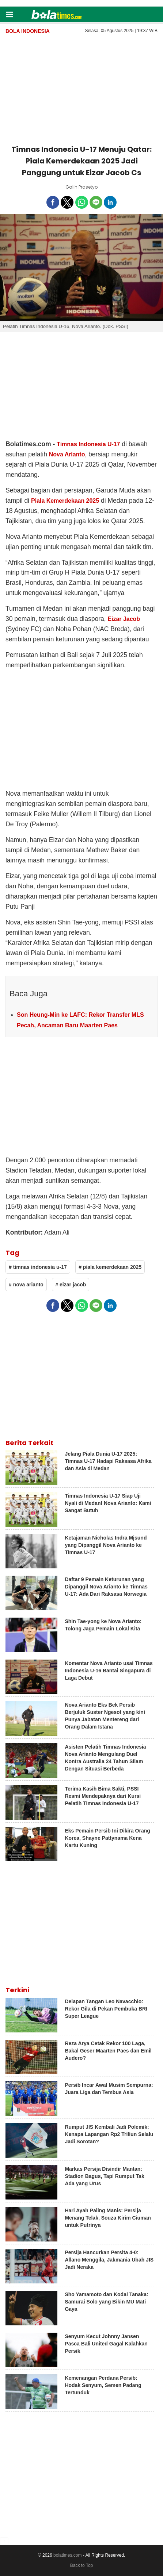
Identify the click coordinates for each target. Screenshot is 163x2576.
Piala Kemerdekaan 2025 (65, 501)
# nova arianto (26, 1284)
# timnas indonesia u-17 (38, 1267)
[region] (81, 89)
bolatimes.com (67, 2555)
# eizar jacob (70, 1284)
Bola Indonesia (27, 31)
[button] (9, 14)
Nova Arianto (67, 454)
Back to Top (81, 2565)
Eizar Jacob (124, 619)
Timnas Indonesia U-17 (88, 444)
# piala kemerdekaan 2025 (110, 1267)
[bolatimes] (56, 15)
